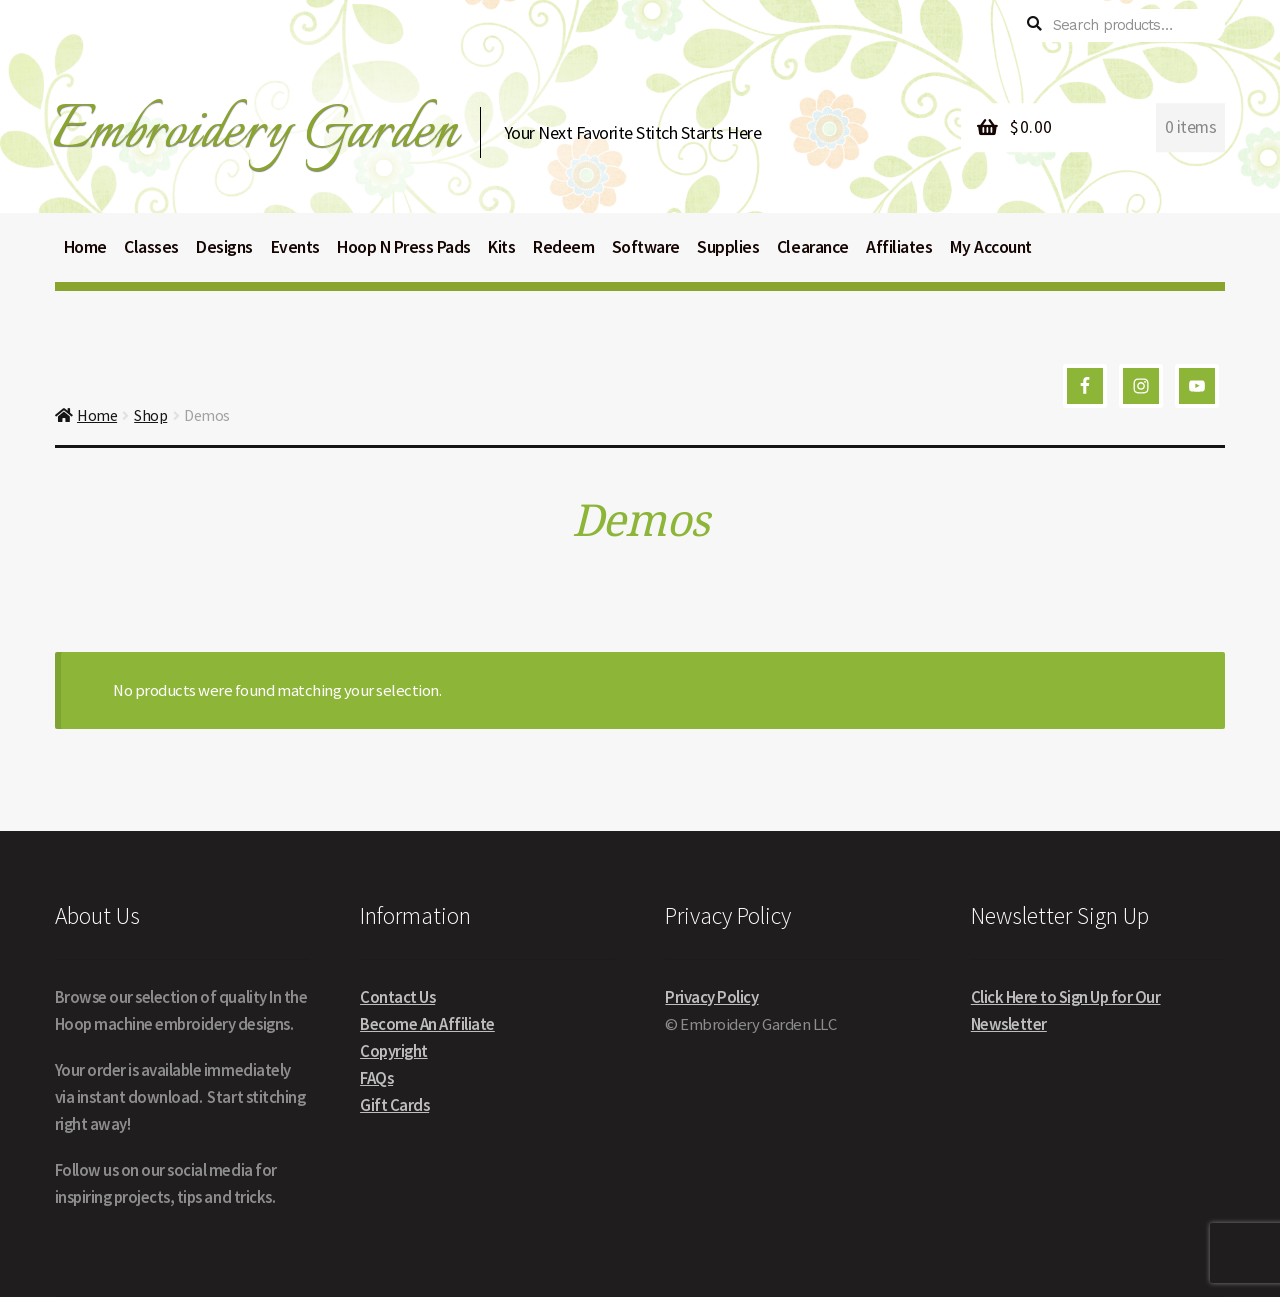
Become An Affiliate (427, 1024)
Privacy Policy (711, 997)
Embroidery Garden (254, 131)
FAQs (376, 1078)
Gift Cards (394, 1105)
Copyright (394, 1051)
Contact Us (397, 997)
